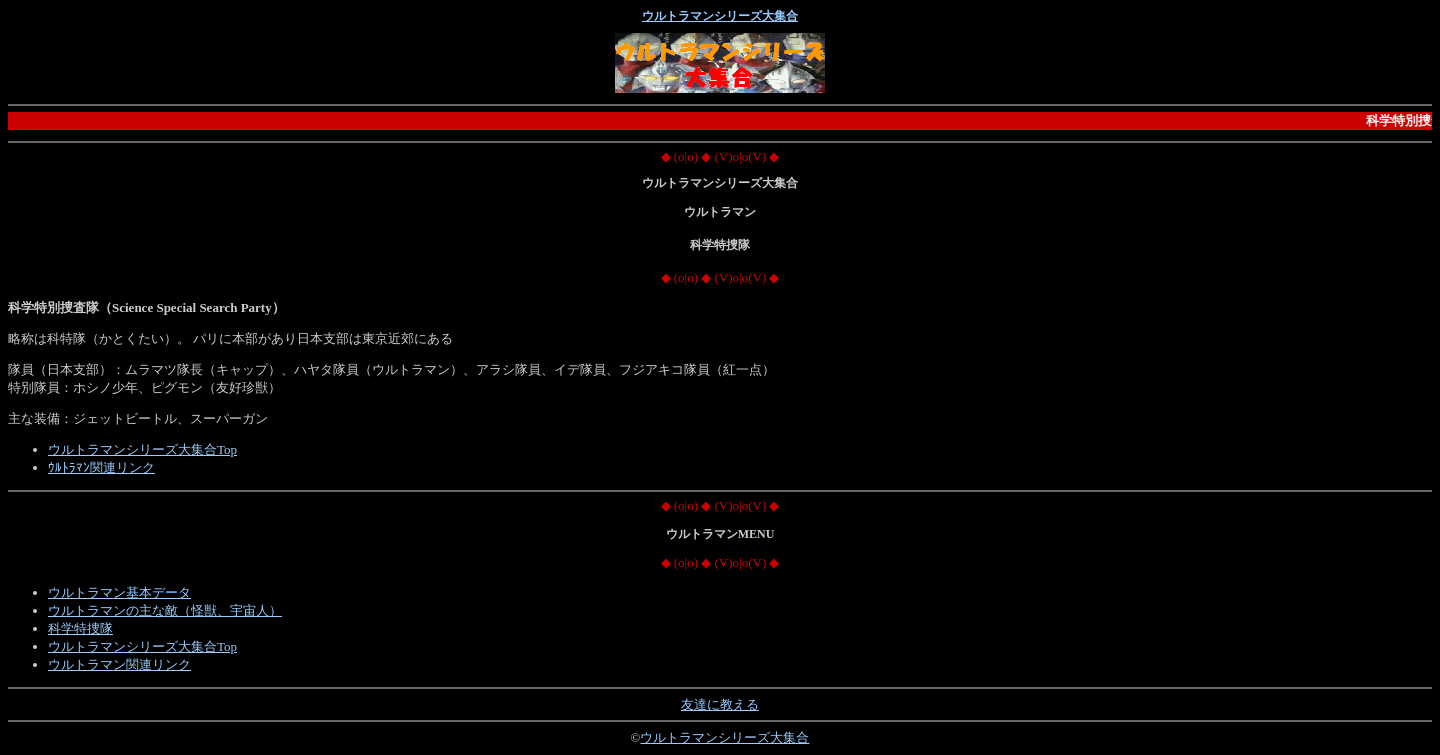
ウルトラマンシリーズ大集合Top (142, 449)
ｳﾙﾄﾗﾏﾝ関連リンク (101, 467)
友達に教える (720, 704)
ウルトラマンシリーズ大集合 (720, 16)
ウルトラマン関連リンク (119, 664)
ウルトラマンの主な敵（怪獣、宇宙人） (165, 610)
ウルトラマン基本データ (119, 592)
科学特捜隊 (80, 628)
